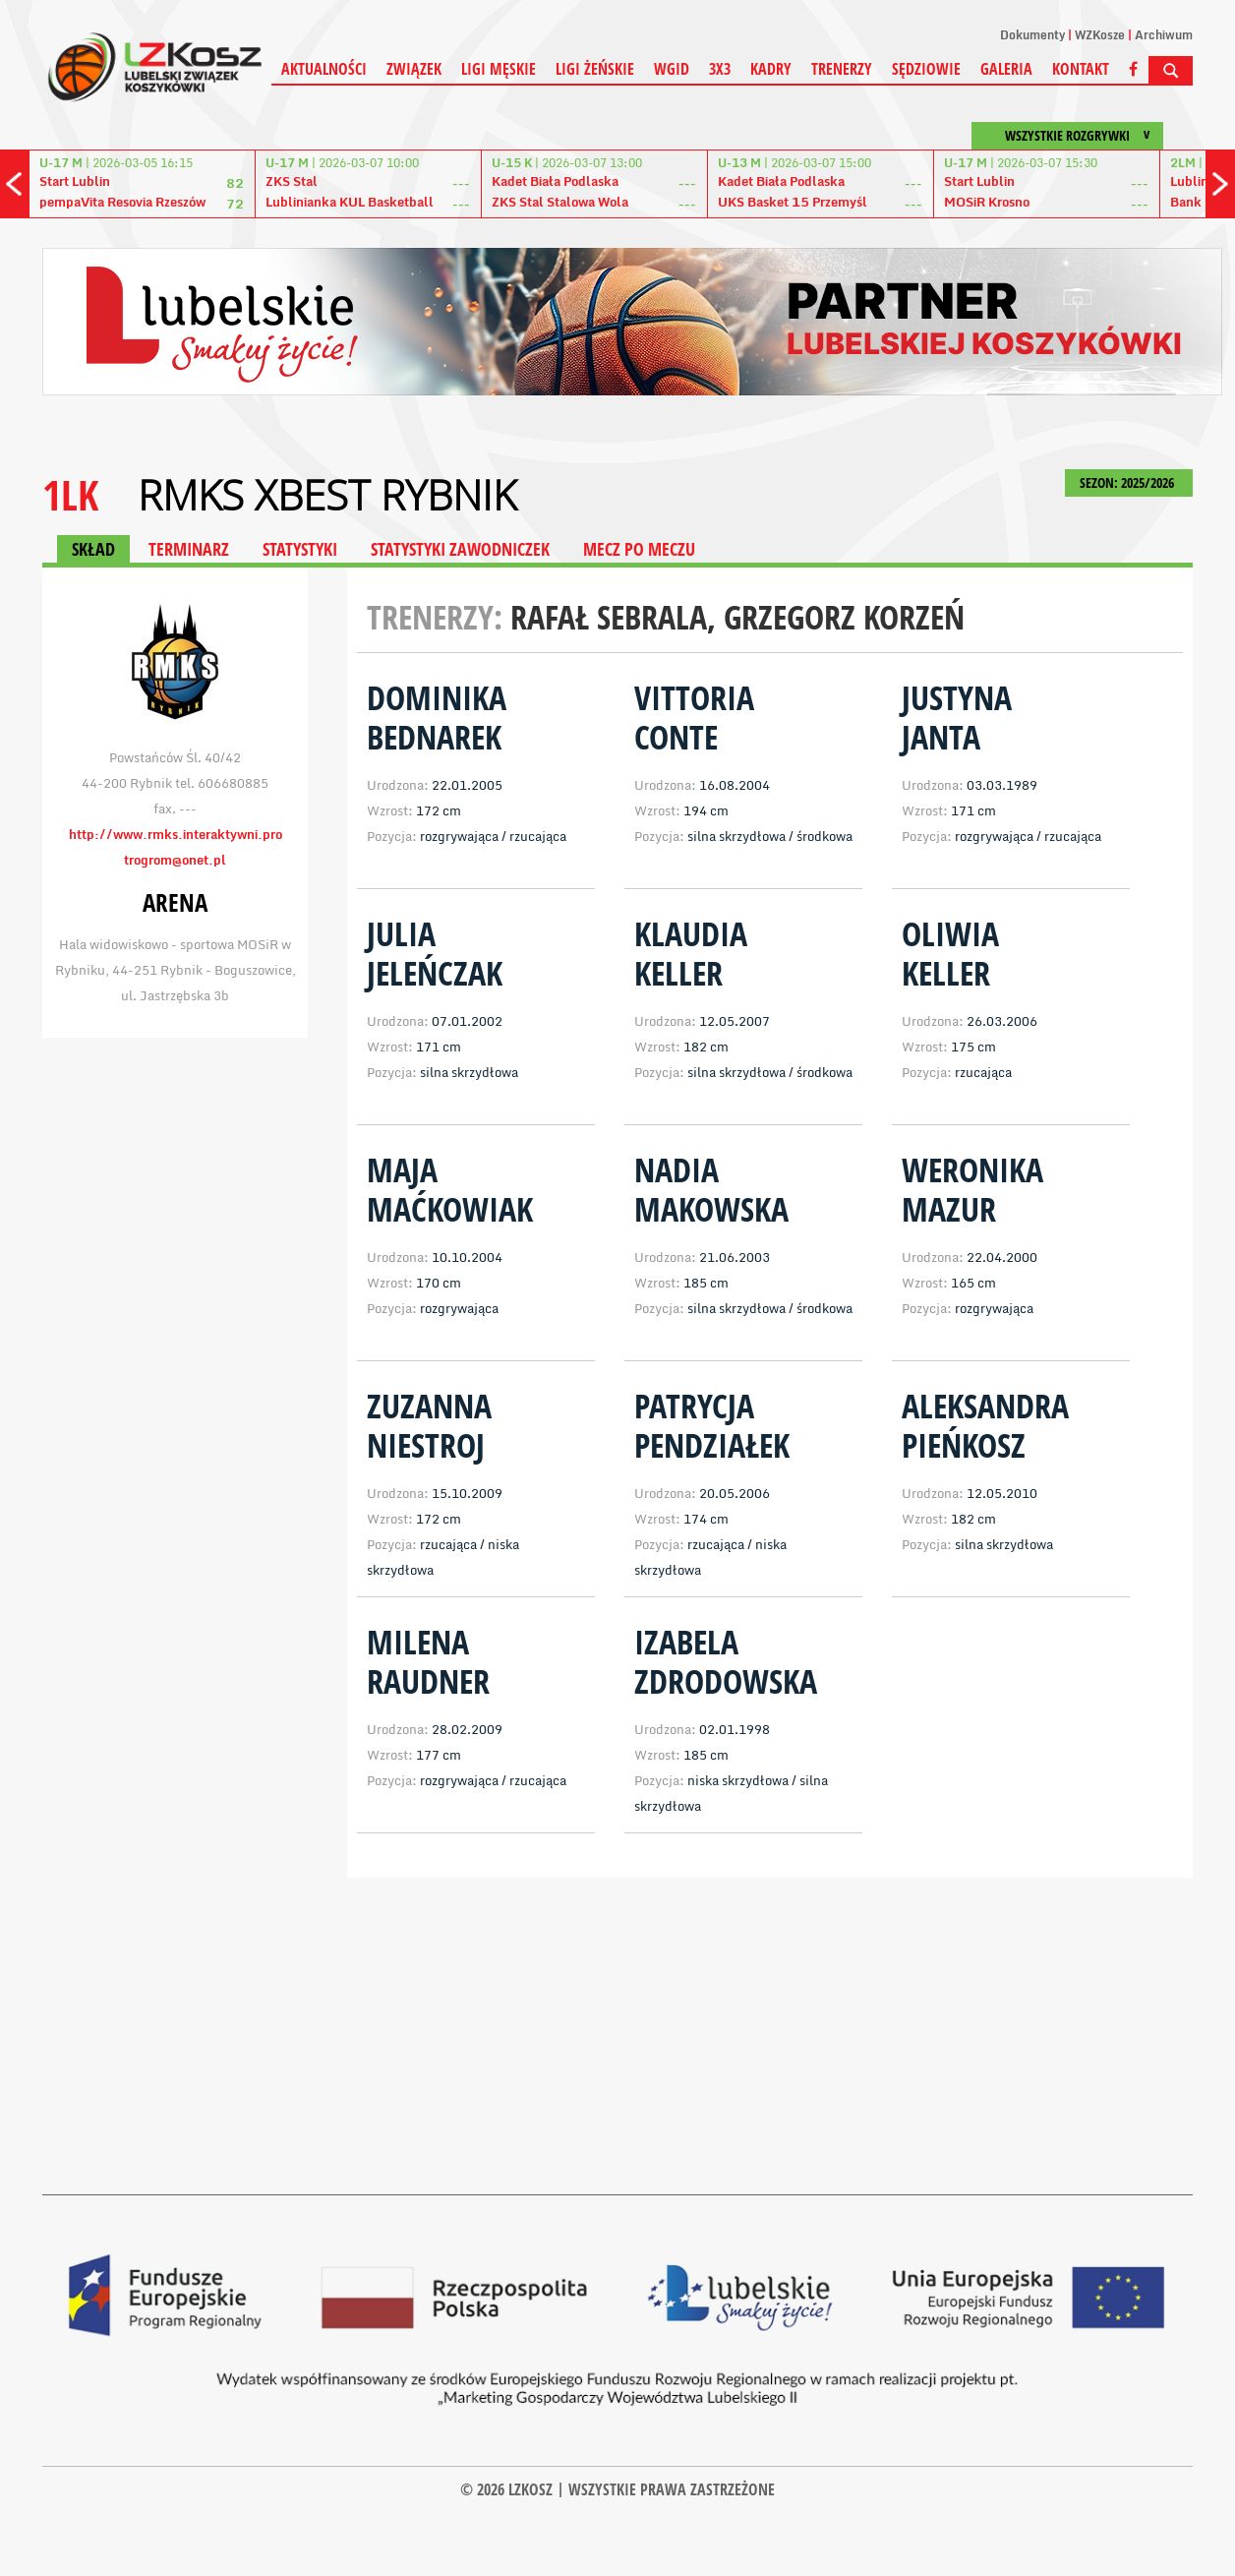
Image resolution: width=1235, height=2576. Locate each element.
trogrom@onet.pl (175, 859)
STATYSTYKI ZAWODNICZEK (460, 549)
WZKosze (1100, 35)
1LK (70, 494)
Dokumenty (1032, 35)
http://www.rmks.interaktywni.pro (175, 834)
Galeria (1006, 69)
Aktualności (324, 69)
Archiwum (1164, 35)
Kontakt (1080, 69)
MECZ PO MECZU (639, 549)
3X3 (720, 69)
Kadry (771, 69)
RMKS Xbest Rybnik (327, 494)
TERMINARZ (188, 549)
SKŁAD (93, 549)
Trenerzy (841, 69)
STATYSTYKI (300, 549)
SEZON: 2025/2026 (1129, 482)
